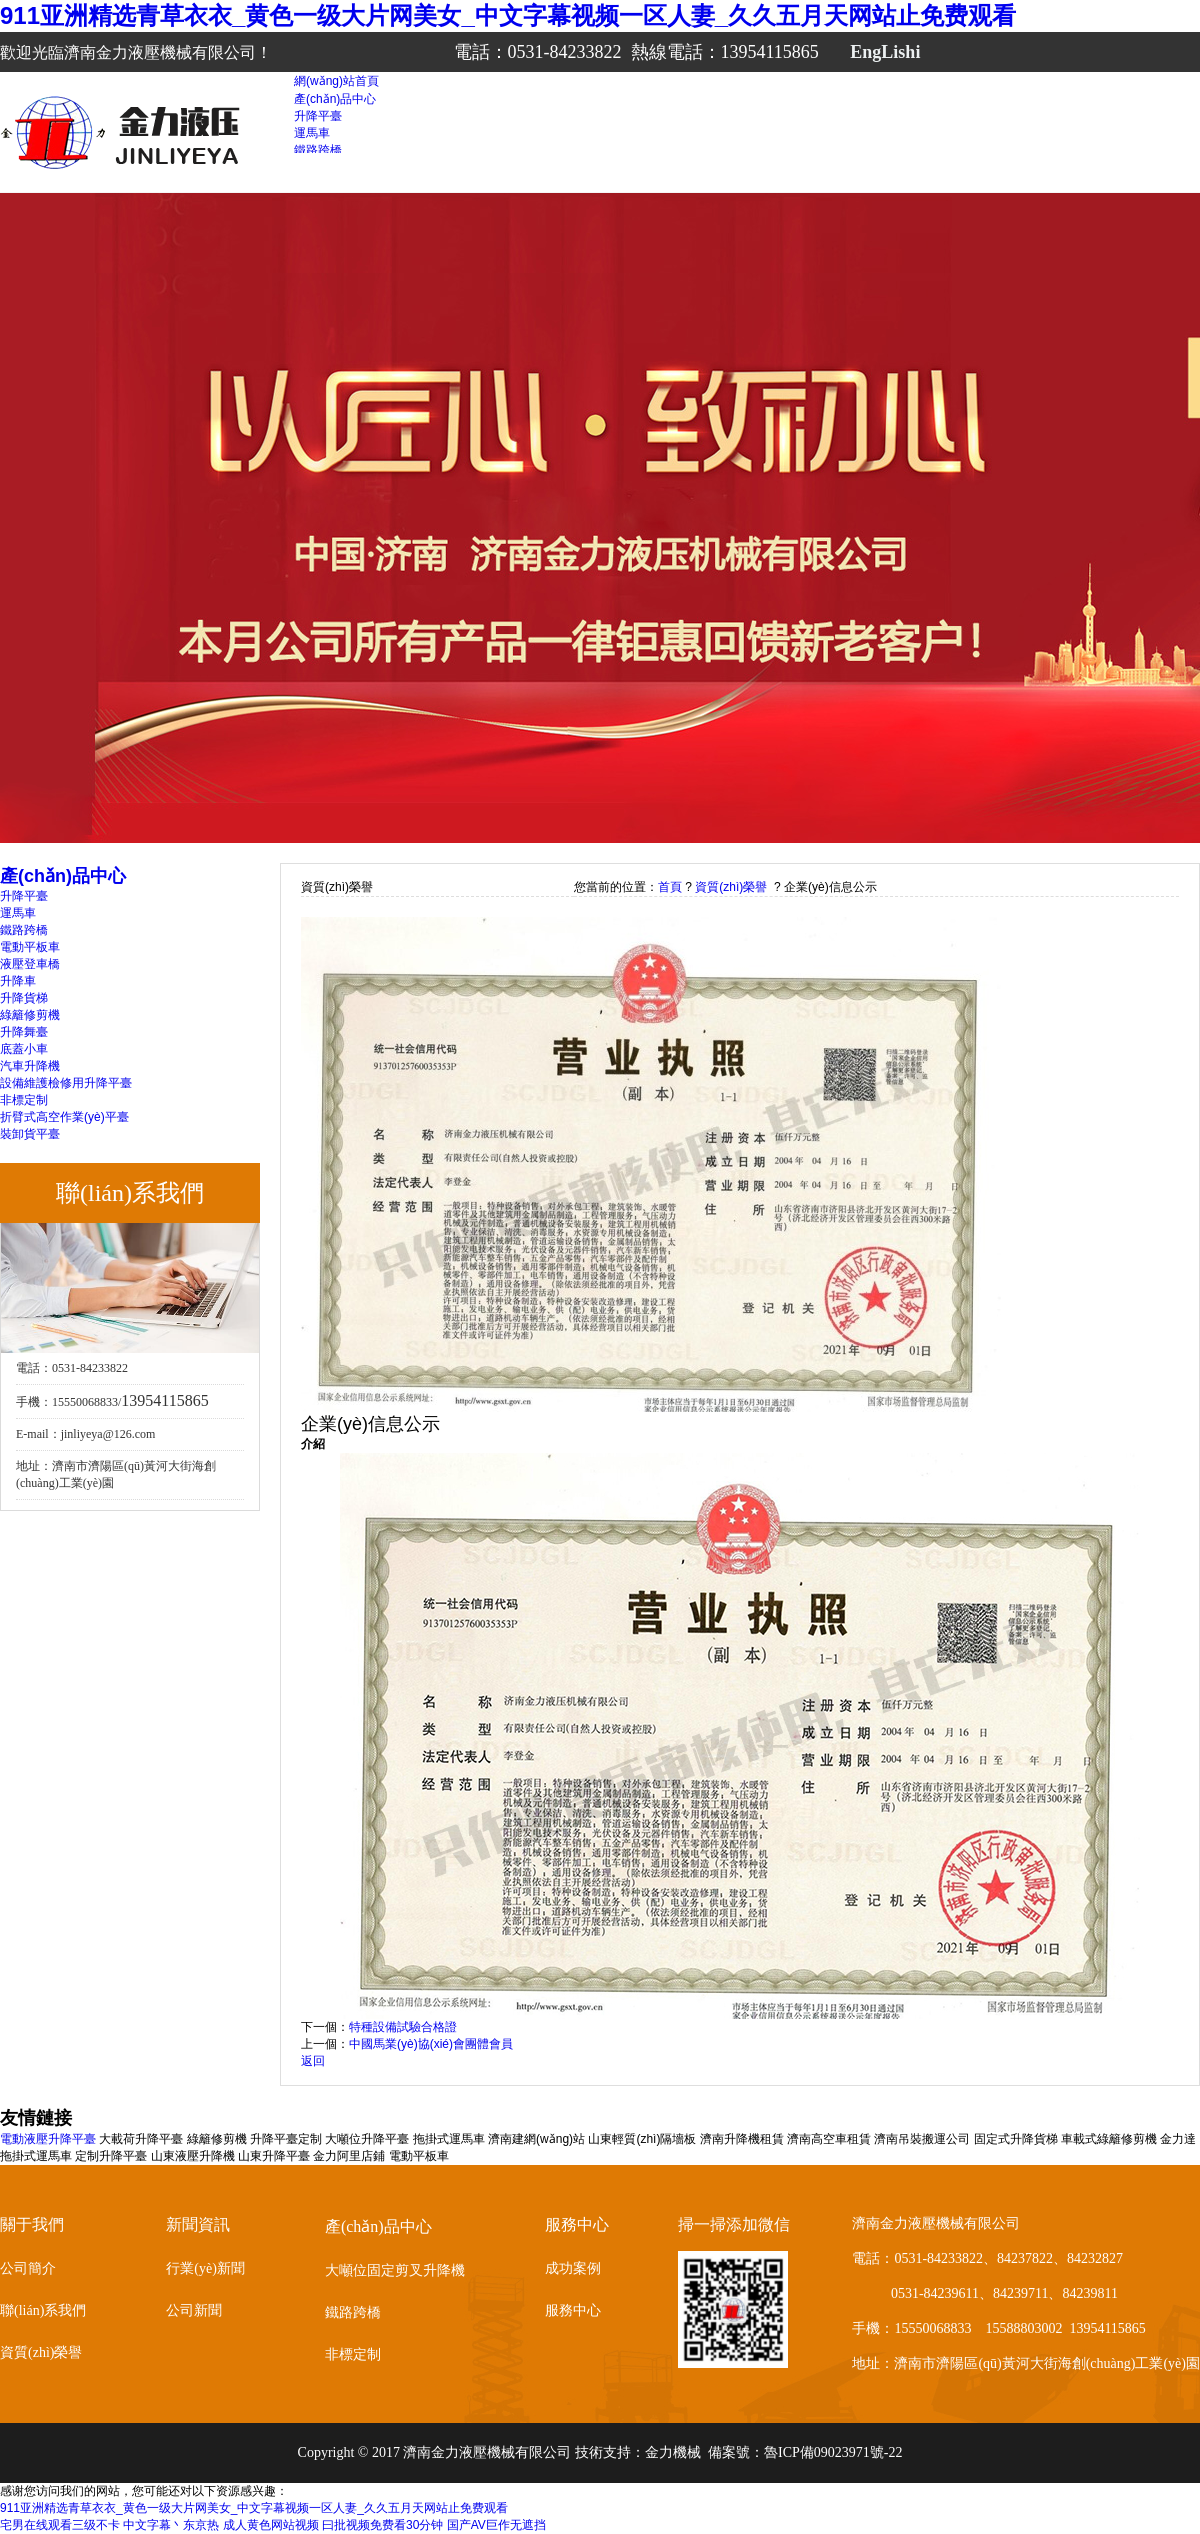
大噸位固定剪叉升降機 (395, 2270)
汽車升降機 (30, 1066)
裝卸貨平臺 (30, 1134)
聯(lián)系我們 (43, 2310)
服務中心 (573, 2310)
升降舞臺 (24, 1032)
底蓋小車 (24, 1049)
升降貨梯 (24, 998)
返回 (313, 2061)
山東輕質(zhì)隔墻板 (642, 2139)
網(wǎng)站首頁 (336, 81)
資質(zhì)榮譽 (731, 887)
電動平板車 (30, 947)
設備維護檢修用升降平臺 (66, 1083)
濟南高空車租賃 (829, 2139)
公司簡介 (28, 2268)
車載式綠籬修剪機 (1109, 2139)
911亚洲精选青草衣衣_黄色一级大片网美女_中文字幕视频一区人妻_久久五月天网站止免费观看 (508, 15)
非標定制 (24, 1100)
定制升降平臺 (111, 2156)
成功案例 (573, 2268)
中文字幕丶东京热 (171, 2525)
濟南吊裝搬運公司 (922, 2139)
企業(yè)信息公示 (830, 887)
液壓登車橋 (30, 964)
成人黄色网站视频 (271, 2525)
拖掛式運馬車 (449, 2139)
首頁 (670, 887)
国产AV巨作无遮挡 (496, 2525)
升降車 (18, 981)
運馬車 (312, 133)
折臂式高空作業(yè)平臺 (64, 1117)
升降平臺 (318, 116)
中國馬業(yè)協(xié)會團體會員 (431, 2044)
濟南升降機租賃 (742, 2139)
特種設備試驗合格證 (403, 2027)
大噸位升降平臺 (367, 2139)
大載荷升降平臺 (141, 2139)
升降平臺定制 (286, 2139)
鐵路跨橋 (318, 150)
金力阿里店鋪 (349, 2156)
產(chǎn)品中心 (335, 99)
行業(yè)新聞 (205, 2268)
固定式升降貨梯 (1016, 2139)
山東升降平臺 (274, 2156)
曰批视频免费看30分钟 (382, 2525)
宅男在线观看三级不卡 (60, 2525)
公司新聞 (194, 2310)
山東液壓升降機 (193, 2156)
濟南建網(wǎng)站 (536, 2139)
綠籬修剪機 (30, 1015)
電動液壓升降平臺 (48, 2139)
